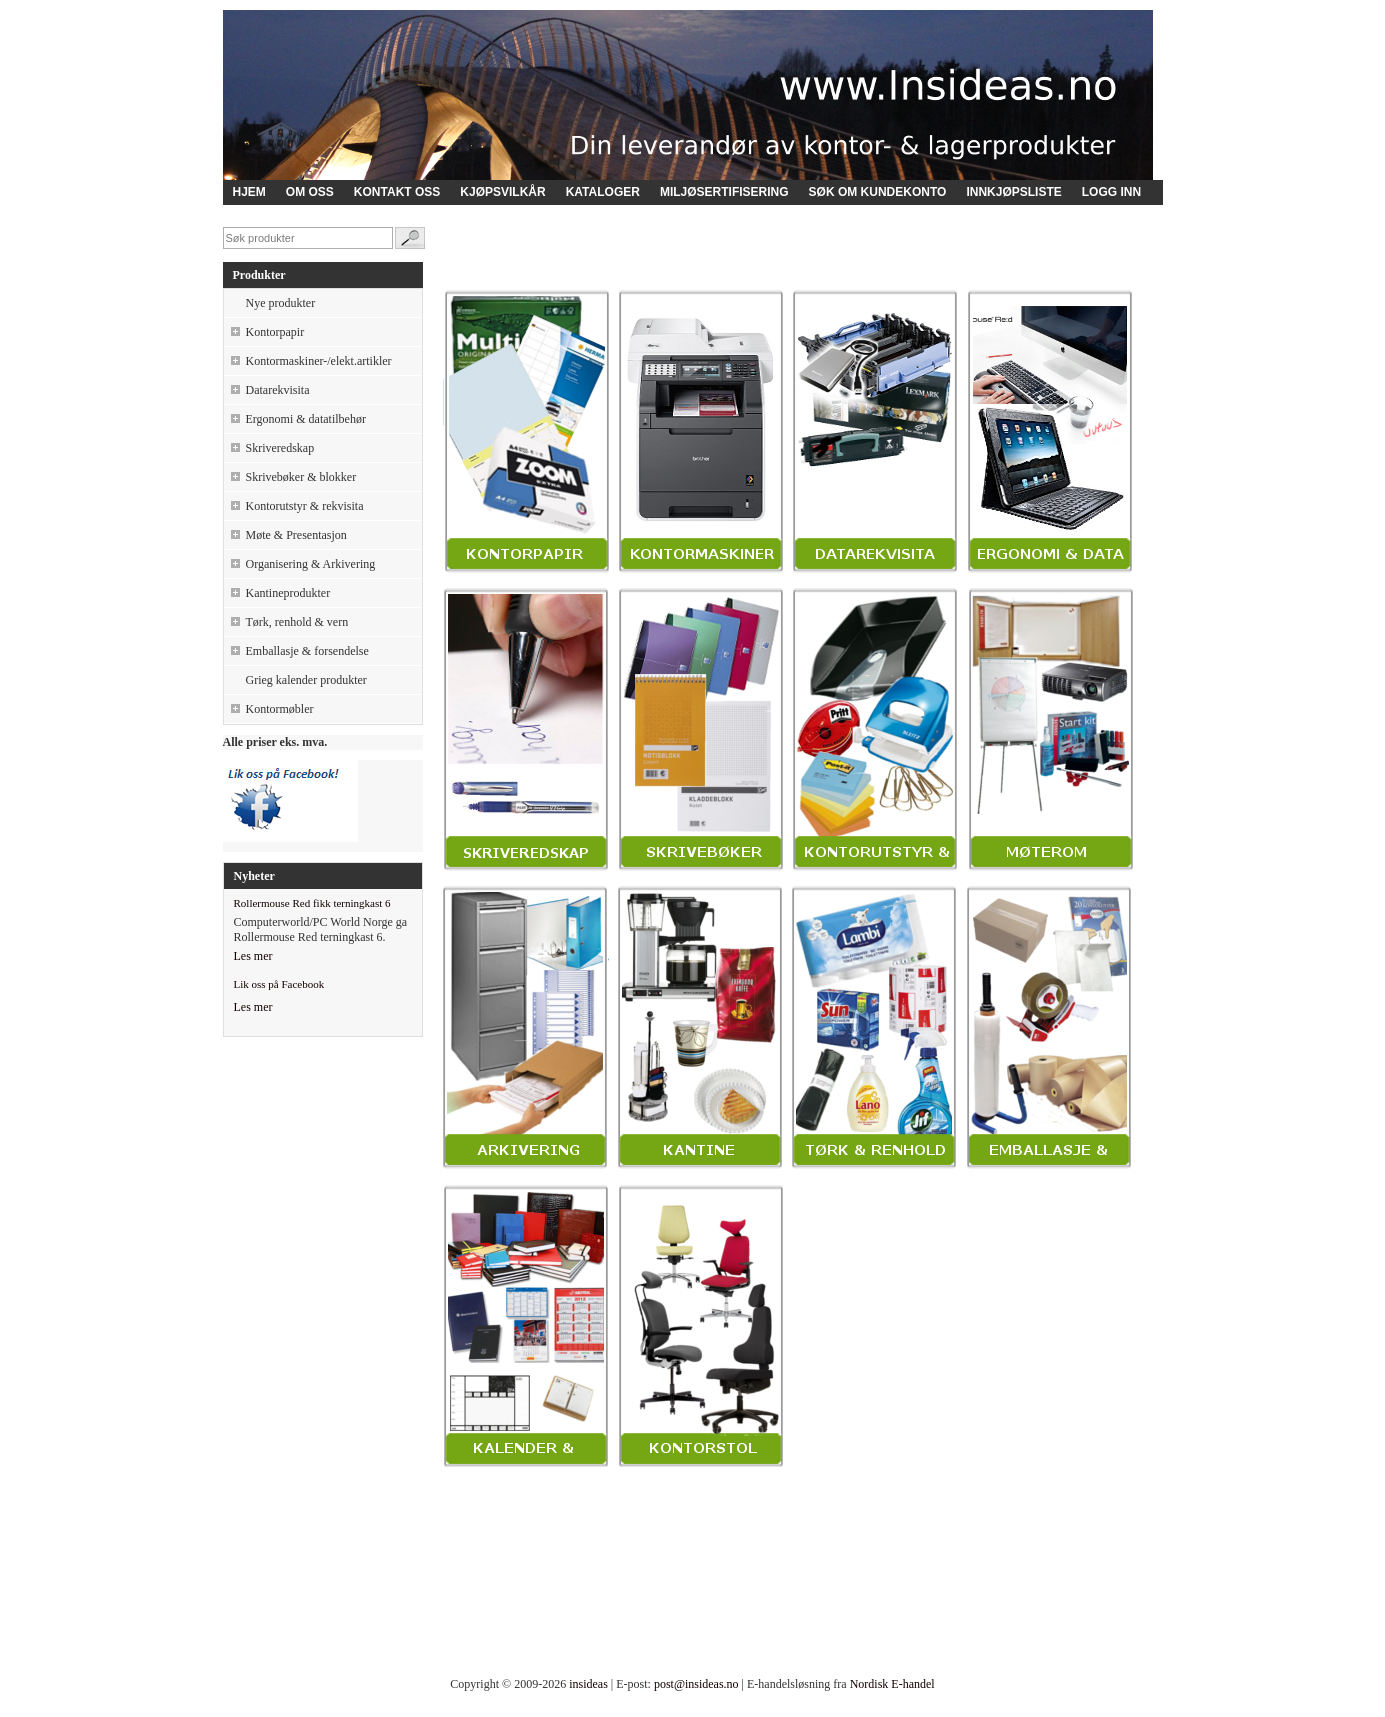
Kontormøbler (280, 709)
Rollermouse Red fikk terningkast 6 (312, 903)
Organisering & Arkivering (311, 564)
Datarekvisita (278, 390)
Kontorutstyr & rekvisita (305, 506)
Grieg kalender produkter (306, 680)
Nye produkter (281, 303)
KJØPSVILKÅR (502, 192)
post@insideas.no (696, 1684)
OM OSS (310, 192)
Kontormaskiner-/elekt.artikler (319, 361)
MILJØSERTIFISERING (724, 192)
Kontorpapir (275, 332)
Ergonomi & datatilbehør (306, 419)
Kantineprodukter (288, 593)
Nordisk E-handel (892, 1684)
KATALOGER (603, 192)
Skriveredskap (280, 448)
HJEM (249, 192)
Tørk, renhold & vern (297, 622)
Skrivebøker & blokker (301, 477)
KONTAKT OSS (397, 192)
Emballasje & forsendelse (307, 651)
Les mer (253, 956)
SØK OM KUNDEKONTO (878, 192)
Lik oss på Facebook (279, 984)
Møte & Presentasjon (296, 535)
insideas (588, 1684)
